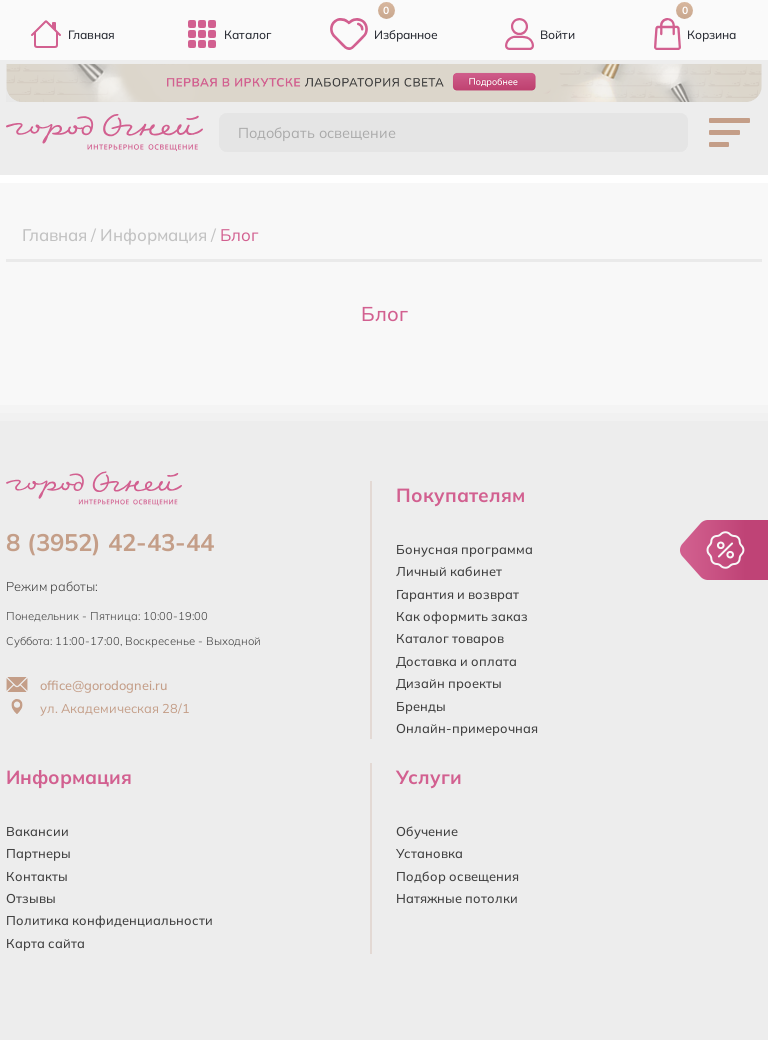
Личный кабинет (449, 571)
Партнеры (38, 853)
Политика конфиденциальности (109, 920)
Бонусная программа (464, 549)
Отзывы (31, 898)
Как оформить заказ (462, 616)
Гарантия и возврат (457, 594)
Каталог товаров (450, 638)
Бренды (421, 706)
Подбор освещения (457, 876)
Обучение (427, 831)
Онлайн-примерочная (467, 728)
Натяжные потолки (457, 898)
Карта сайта (45, 943)
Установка (429, 853)
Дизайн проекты (449, 683)
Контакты (37, 876)
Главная (72, 34)
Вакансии (37, 831)
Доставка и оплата (456, 661)
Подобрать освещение (317, 133)
